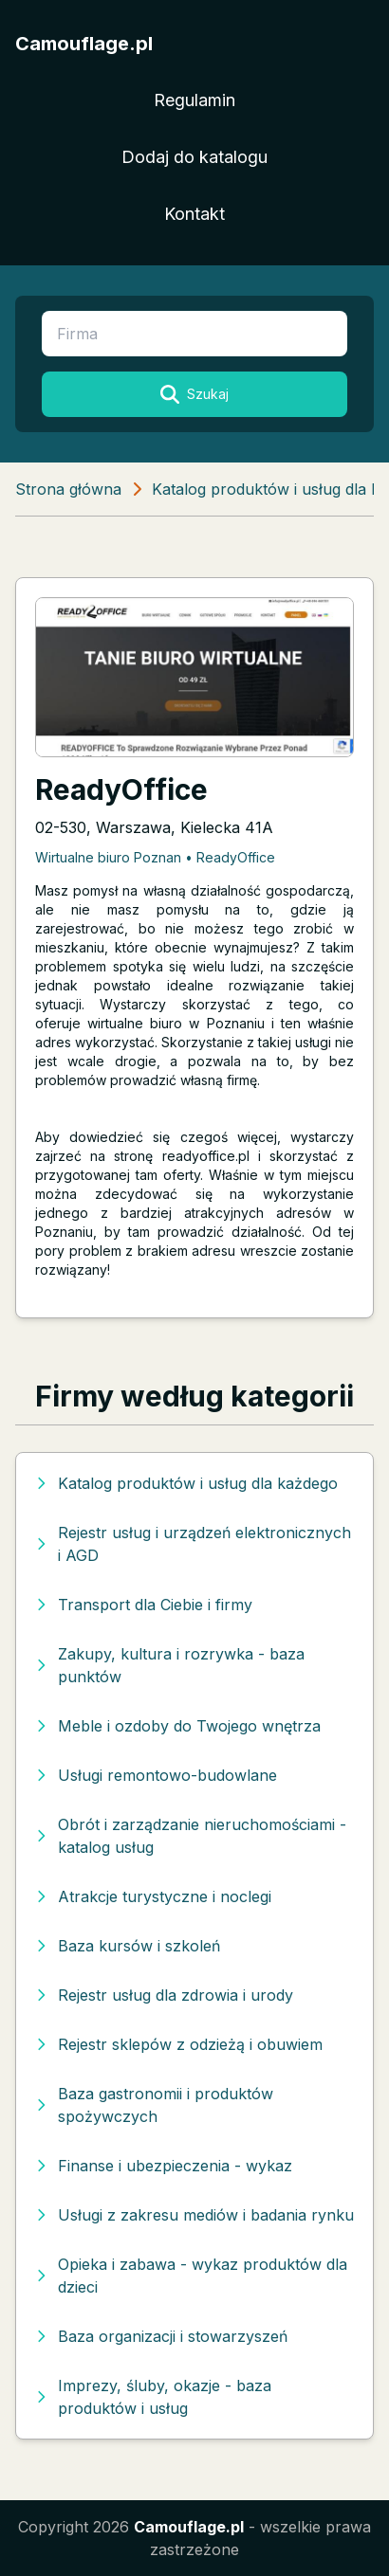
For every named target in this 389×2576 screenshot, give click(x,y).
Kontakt (194, 214)
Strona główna (68, 489)
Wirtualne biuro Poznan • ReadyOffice (155, 857)
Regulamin (194, 100)
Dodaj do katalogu (194, 157)
